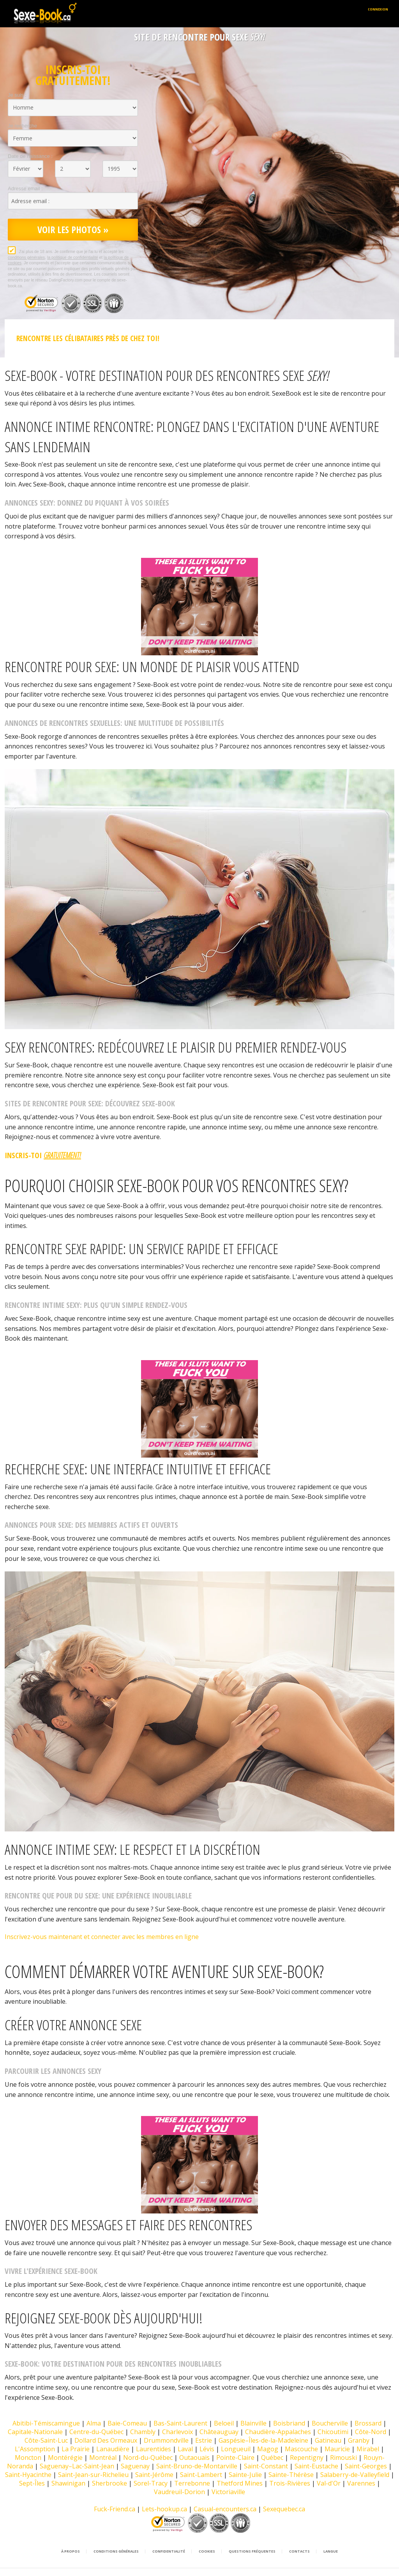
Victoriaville (228, 2492)
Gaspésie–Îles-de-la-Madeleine (263, 2440)
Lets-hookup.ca (164, 2509)
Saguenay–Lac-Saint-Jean (77, 2466)
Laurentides (153, 2449)
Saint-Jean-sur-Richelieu (93, 2474)
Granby (358, 2440)
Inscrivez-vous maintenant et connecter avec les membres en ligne (102, 1936)
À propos (70, 2551)
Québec (272, 2457)
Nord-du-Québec (148, 2457)
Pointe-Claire (235, 2457)
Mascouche (301, 2449)
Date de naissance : (30, 156)
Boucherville (330, 2423)
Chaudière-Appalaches (278, 2431)
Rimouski (343, 2457)
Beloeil (224, 2423)
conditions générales (26, 257)
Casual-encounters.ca (225, 2509)
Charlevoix (177, 2431)
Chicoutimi (333, 2431)
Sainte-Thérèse (291, 2474)
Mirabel (368, 2449)
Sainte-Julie (245, 2474)
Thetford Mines (240, 2483)
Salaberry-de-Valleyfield (354, 2474)
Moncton (28, 2457)
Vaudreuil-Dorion (179, 2492)
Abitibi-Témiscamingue (46, 2423)
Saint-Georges (366, 2466)
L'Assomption (35, 2449)
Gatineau (328, 2440)
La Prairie (76, 2449)
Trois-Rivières (289, 2483)
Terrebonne (192, 2483)
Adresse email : (25, 188)
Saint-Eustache (316, 2466)
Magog (267, 2449)
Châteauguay (219, 2431)
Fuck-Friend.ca (114, 2509)
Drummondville (166, 2440)
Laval (185, 2449)
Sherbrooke (109, 2483)
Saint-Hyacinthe (28, 2474)
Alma (94, 2423)
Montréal (103, 2457)
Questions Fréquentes (252, 2551)
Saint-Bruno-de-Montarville (196, 2466)
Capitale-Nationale (35, 2431)
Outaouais (194, 2457)
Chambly (142, 2431)
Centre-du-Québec (96, 2431)
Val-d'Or (329, 2483)
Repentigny (306, 2457)
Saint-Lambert (201, 2474)
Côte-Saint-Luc (46, 2440)
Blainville (253, 2423)
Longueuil (236, 2449)
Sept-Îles (32, 2483)
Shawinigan (68, 2483)
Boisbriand (289, 2423)
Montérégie (65, 2457)
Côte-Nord (370, 2431)
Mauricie (337, 2449)
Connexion (378, 9)
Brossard (368, 2423)
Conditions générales (116, 2551)
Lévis (207, 2449)
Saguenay (135, 2466)
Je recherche (22, 126)
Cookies (207, 2551)
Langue (330, 2551)
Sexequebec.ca (284, 2509)
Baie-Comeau (127, 2423)
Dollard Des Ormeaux (105, 2440)
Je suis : (17, 95)
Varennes (361, 2483)
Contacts (299, 2551)
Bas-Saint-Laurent (180, 2423)
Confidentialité (168, 2551)
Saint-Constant (266, 2466)
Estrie (203, 2440)
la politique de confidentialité (72, 257)
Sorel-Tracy (151, 2483)
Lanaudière (112, 2449)
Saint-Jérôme (154, 2474)
